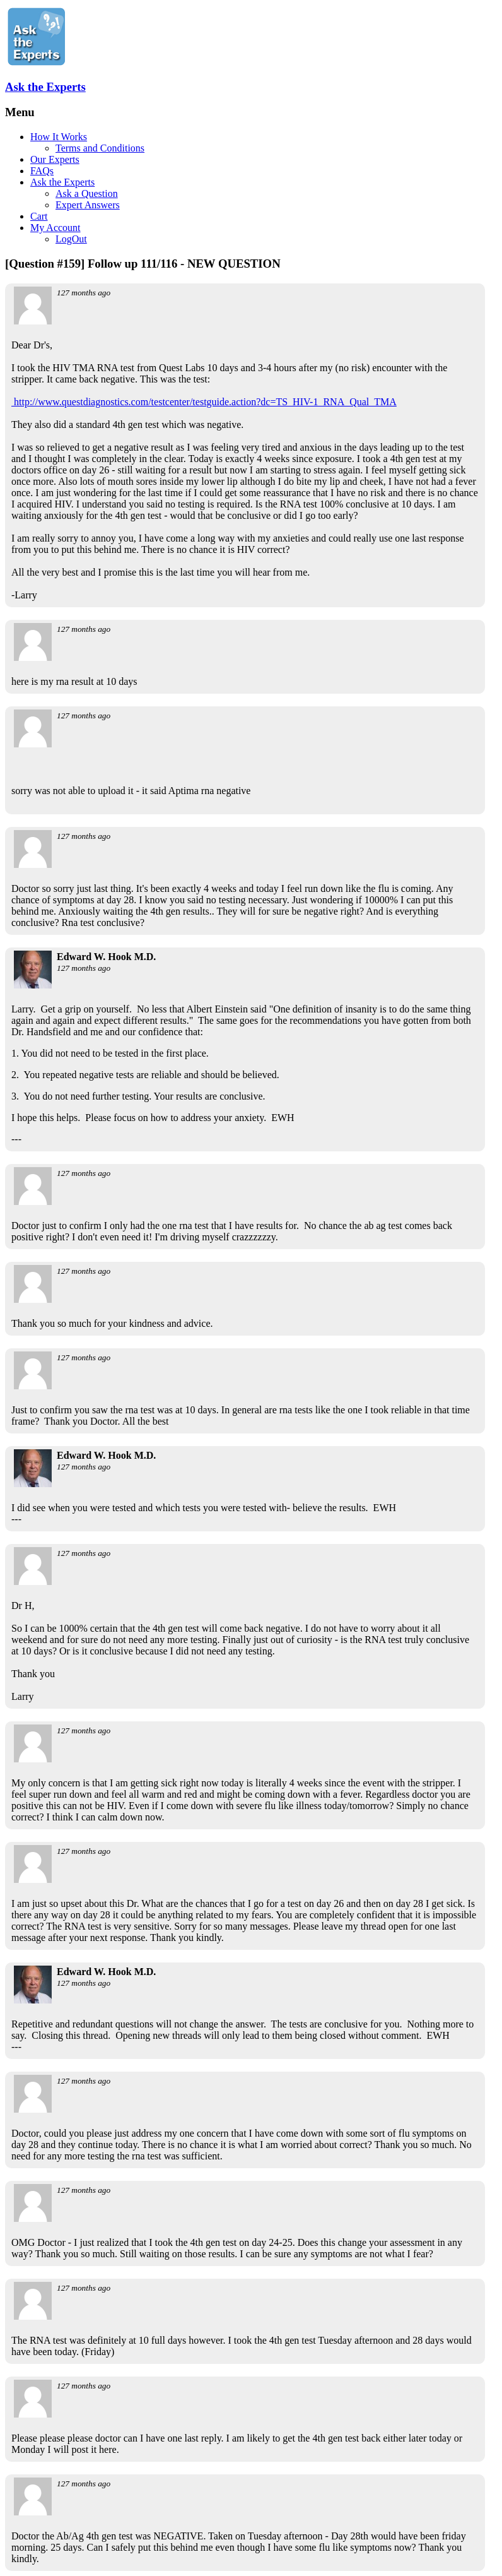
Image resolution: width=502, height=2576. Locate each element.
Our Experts (54, 159)
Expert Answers (87, 204)
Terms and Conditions (99, 148)
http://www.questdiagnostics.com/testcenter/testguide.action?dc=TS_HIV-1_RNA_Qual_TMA (204, 401)
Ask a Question (86, 193)
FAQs (42, 170)
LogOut (71, 239)
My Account (55, 227)
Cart (39, 216)
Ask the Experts (45, 86)
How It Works (58, 136)
